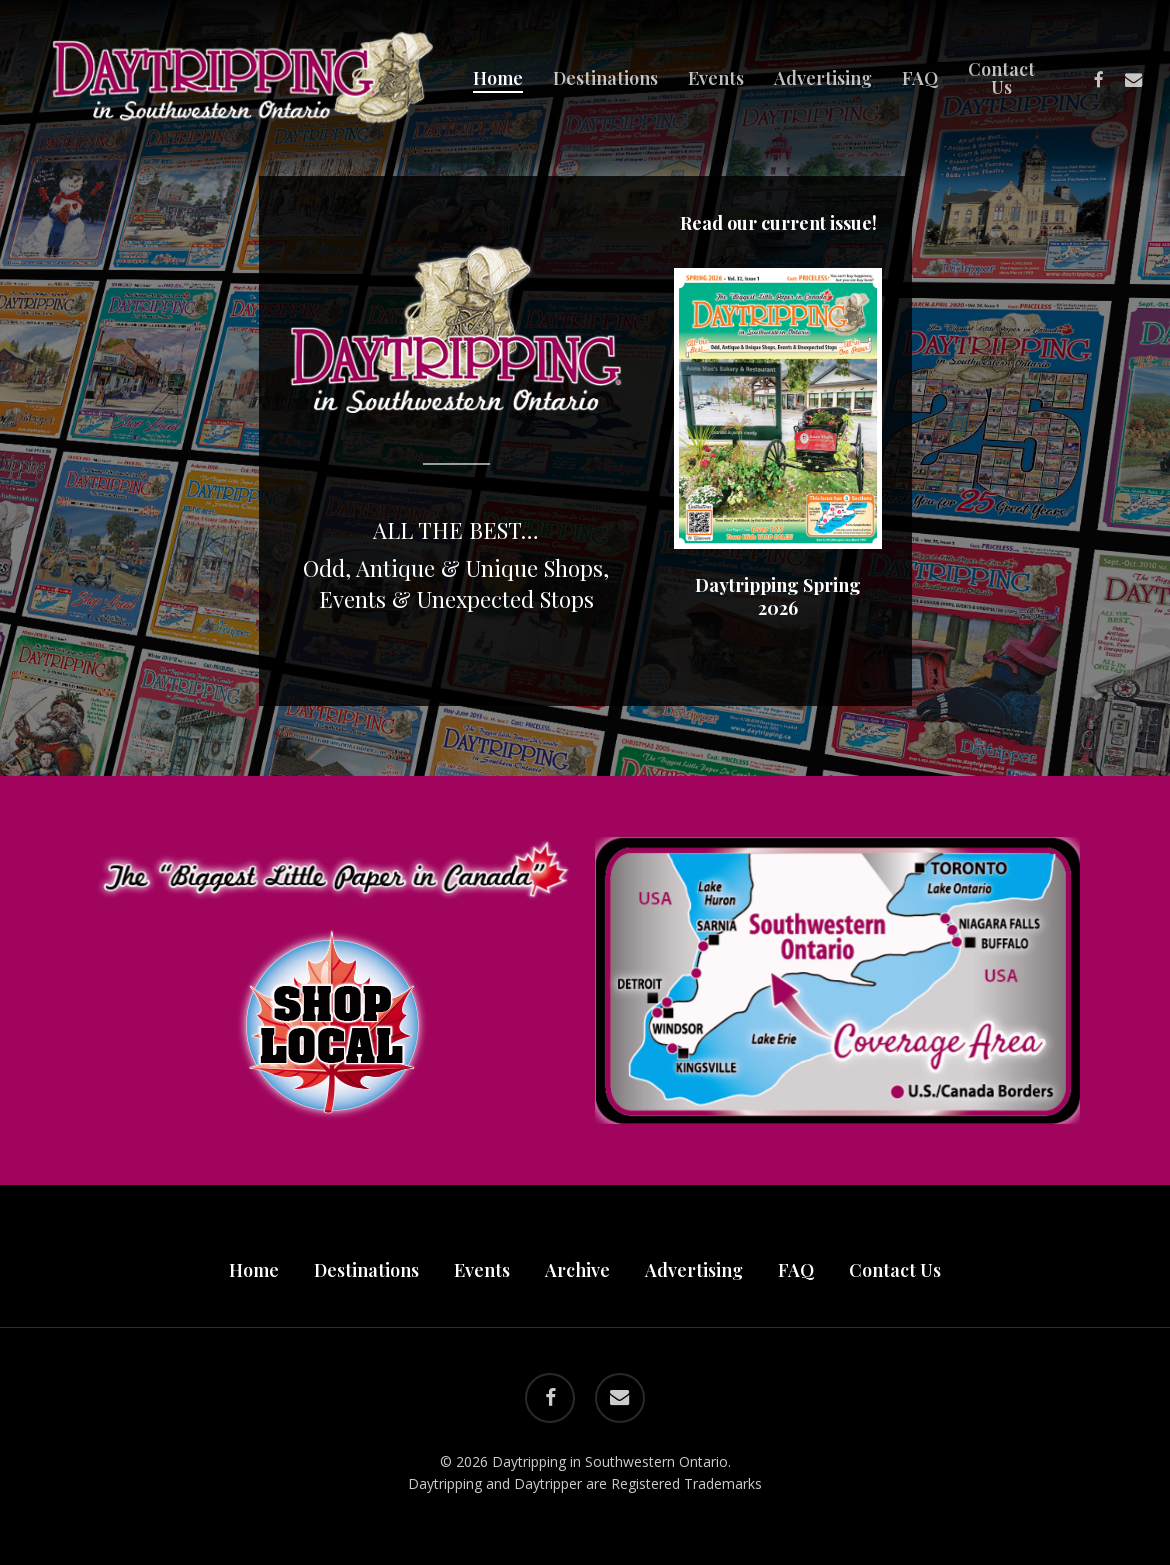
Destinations (366, 1270)
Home (254, 1270)
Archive (577, 1270)
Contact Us (895, 1270)
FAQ (796, 1270)
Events (482, 1270)
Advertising (694, 1270)
